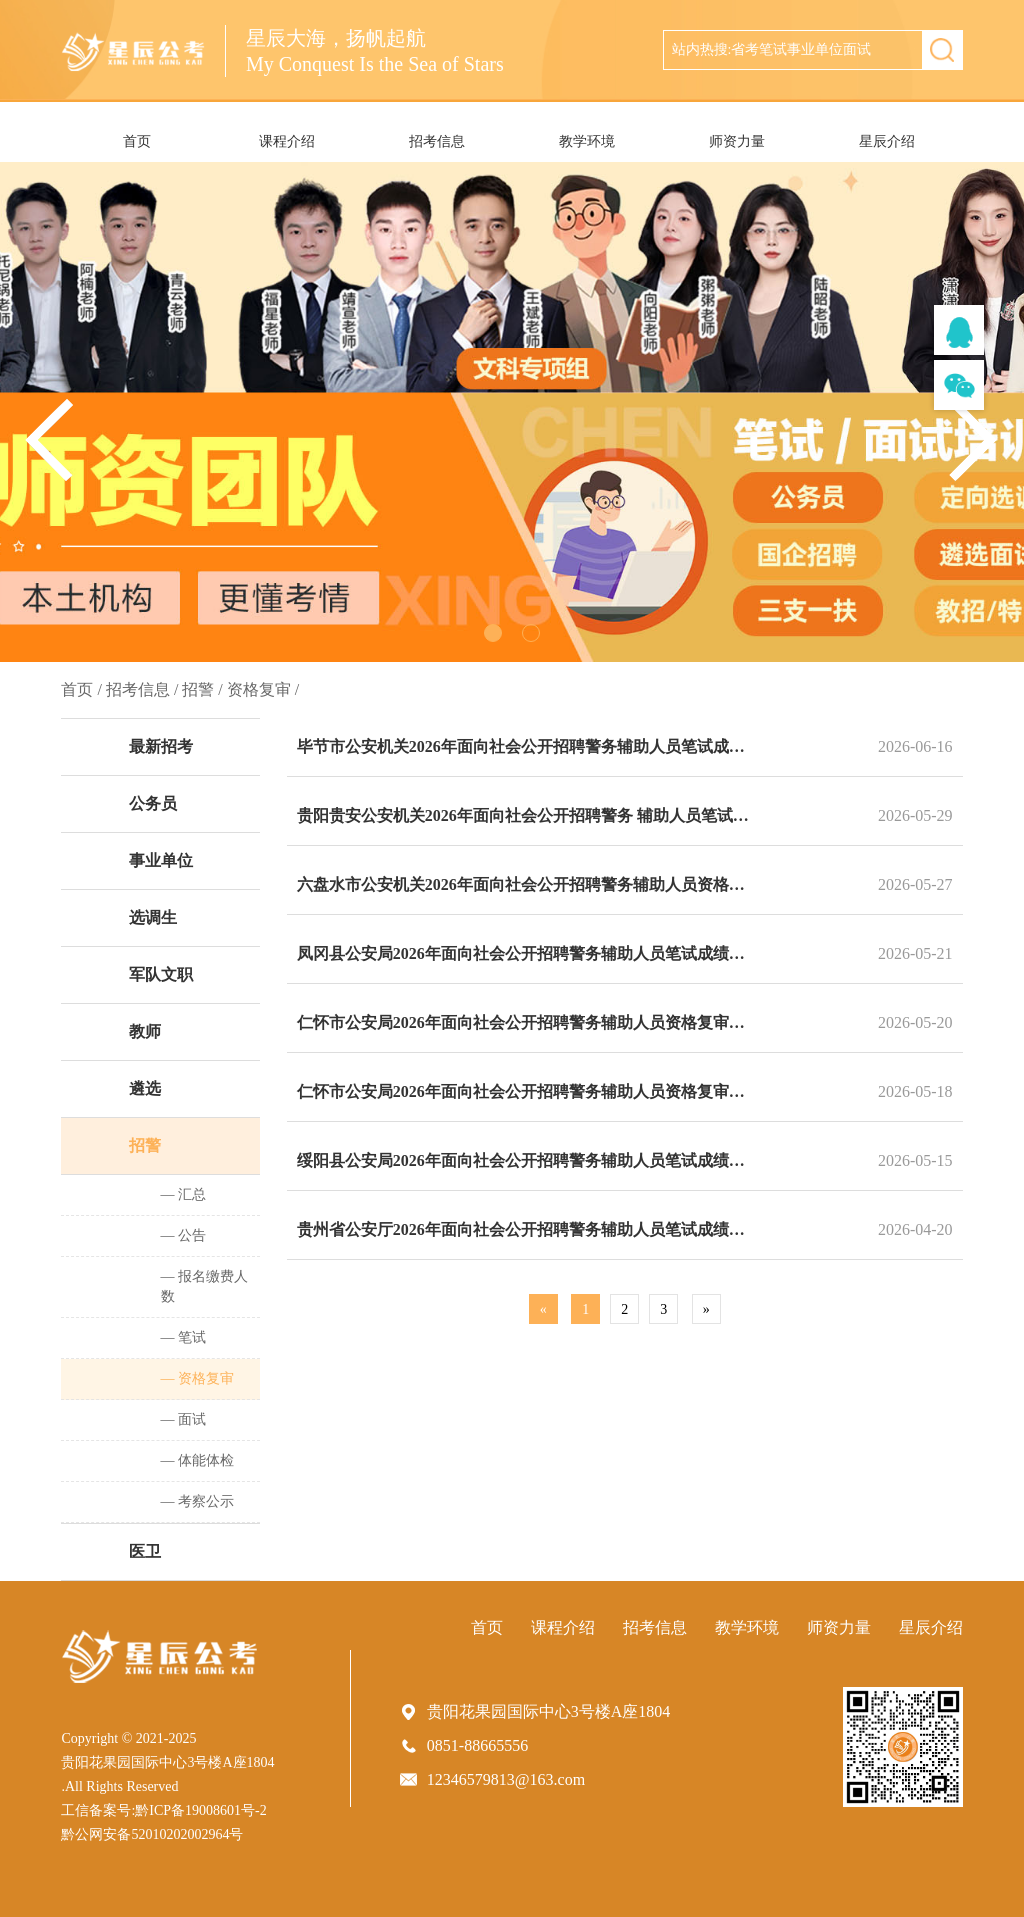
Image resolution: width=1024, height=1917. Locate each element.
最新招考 (161, 746)
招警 (145, 1145)
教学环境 (587, 141)
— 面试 (184, 1419)
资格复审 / (263, 689)
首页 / (81, 689)
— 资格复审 (198, 1378)
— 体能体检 (198, 1460)
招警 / (202, 689)
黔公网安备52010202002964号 (152, 1834)
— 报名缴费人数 (205, 1286)
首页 (137, 141)
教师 (145, 1031)
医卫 (145, 1551)
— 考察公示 (198, 1501)
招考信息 (437, 141)
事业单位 (161, 860)
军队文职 (161, 974)
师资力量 (737, 141)
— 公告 (184, 1235)
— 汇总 (184, 1194)
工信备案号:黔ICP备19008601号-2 (163, 1810)
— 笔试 (184, 1337)
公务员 (153, 803)
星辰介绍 (887, 141)
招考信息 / (142, 689)
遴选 (145, 1088)
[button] (974, 440)
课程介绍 (287, 141)
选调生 (153, 917)
